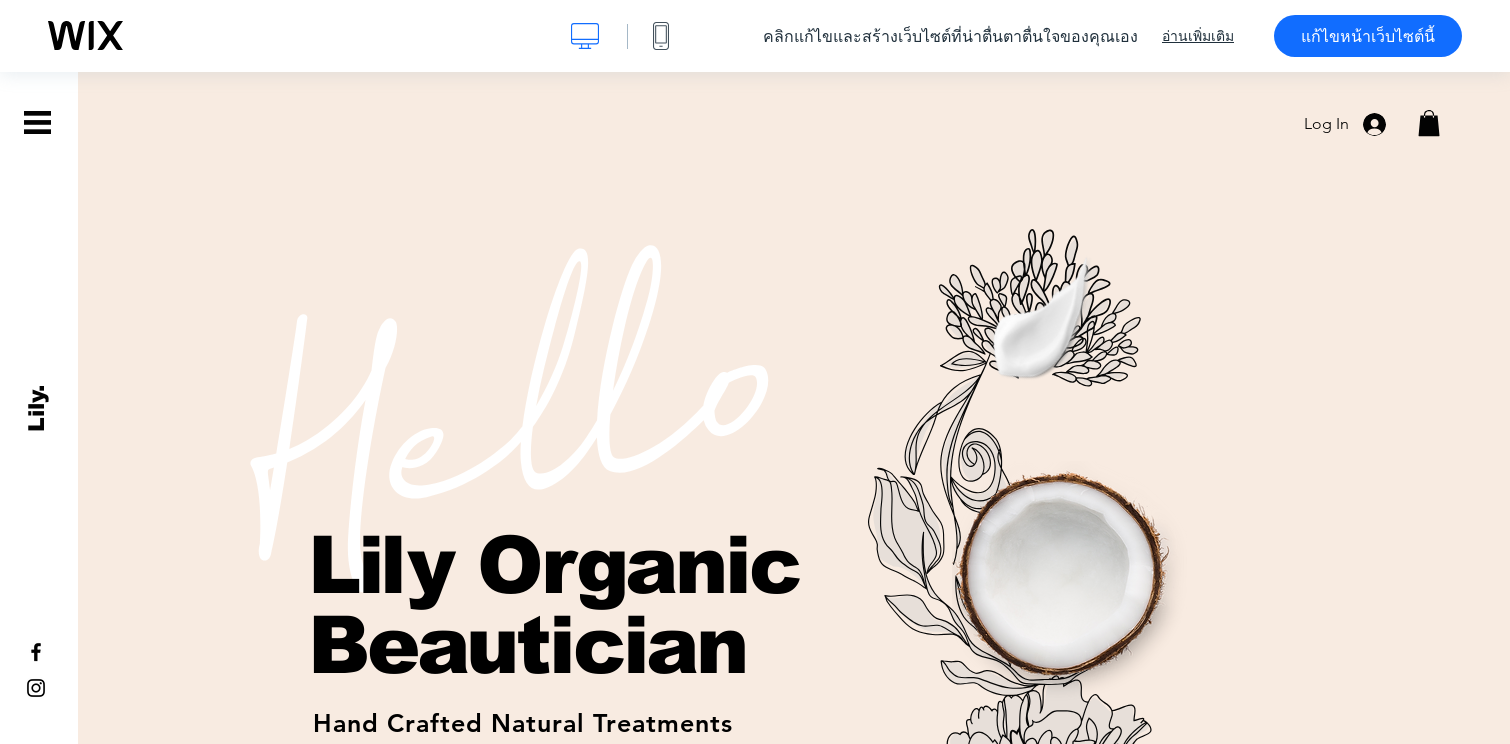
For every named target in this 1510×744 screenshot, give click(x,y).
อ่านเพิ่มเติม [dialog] (1198, 36)
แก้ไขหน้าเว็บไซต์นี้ (1368, 36)
